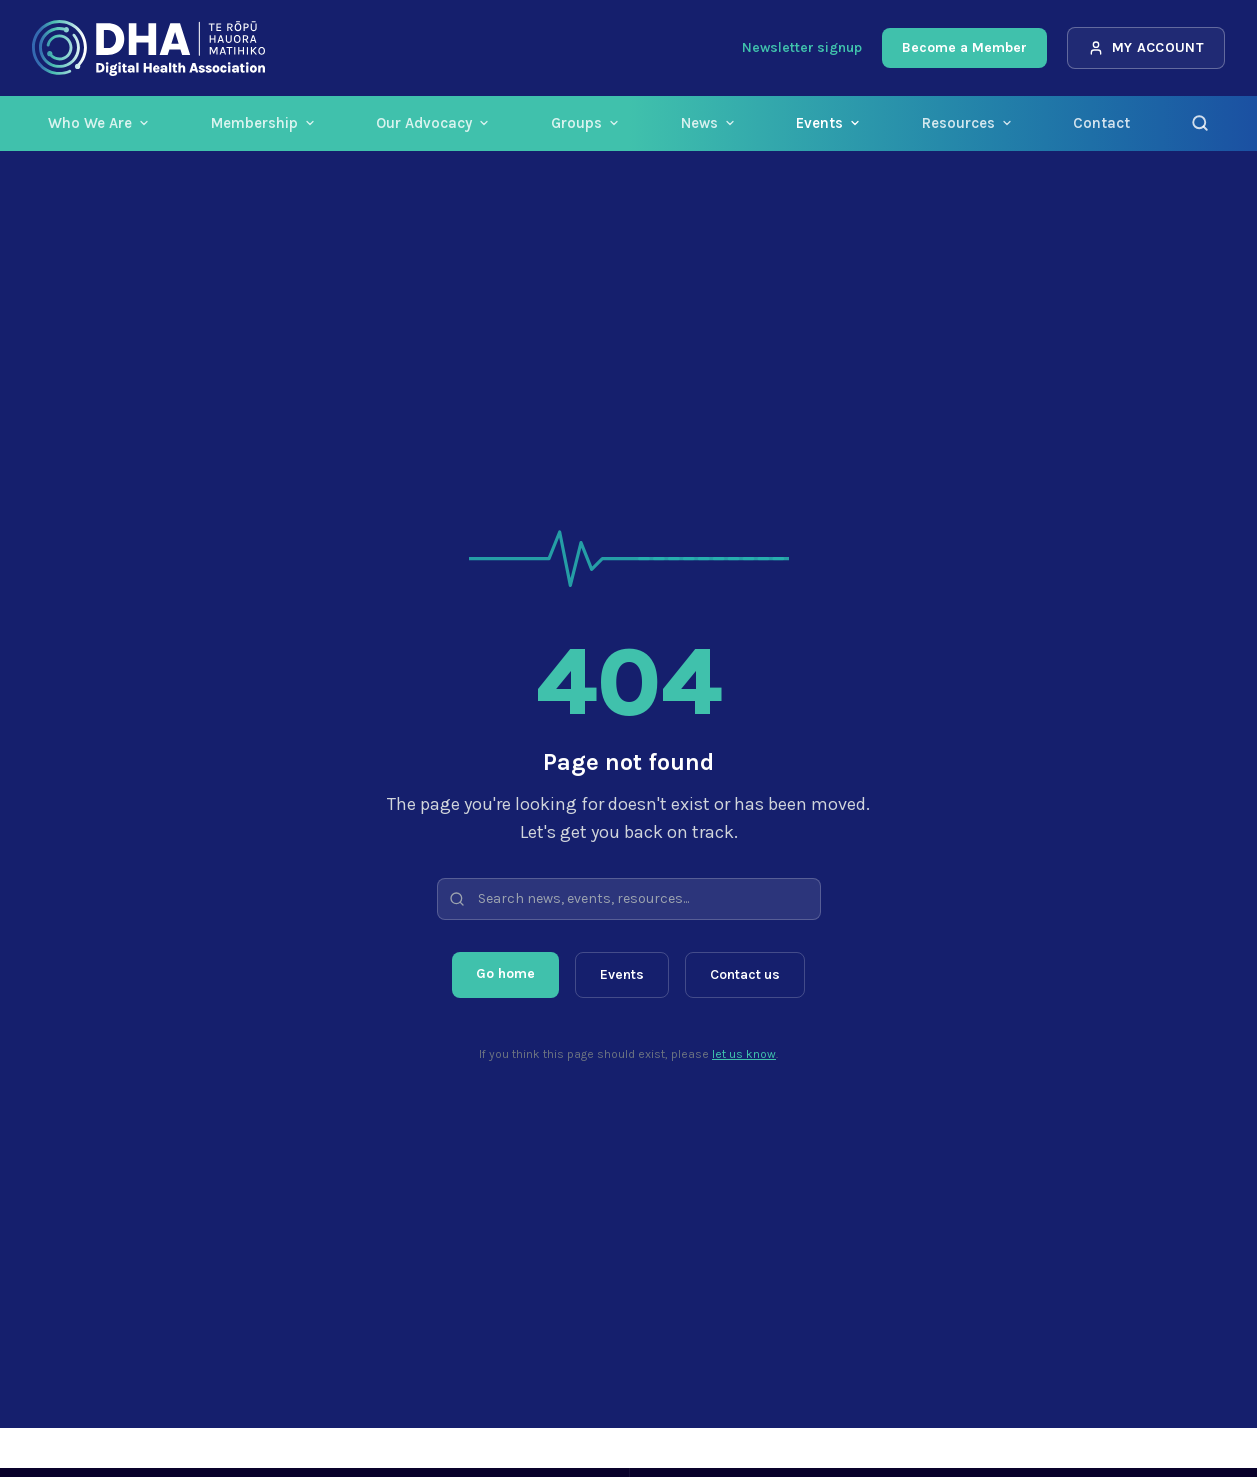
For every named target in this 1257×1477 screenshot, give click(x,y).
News (708, 123)
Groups (585, 123)
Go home (505, 973)
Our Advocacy (433, 123)
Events (828, 123)
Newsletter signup (802, 47)
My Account (1146, 47)
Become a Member (964, 47)
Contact (1101, 123)
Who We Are (99, 123)
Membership (263, 123)
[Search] (1200, 123)
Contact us (745, 974)
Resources (967, 123)
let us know (744, 1054)
